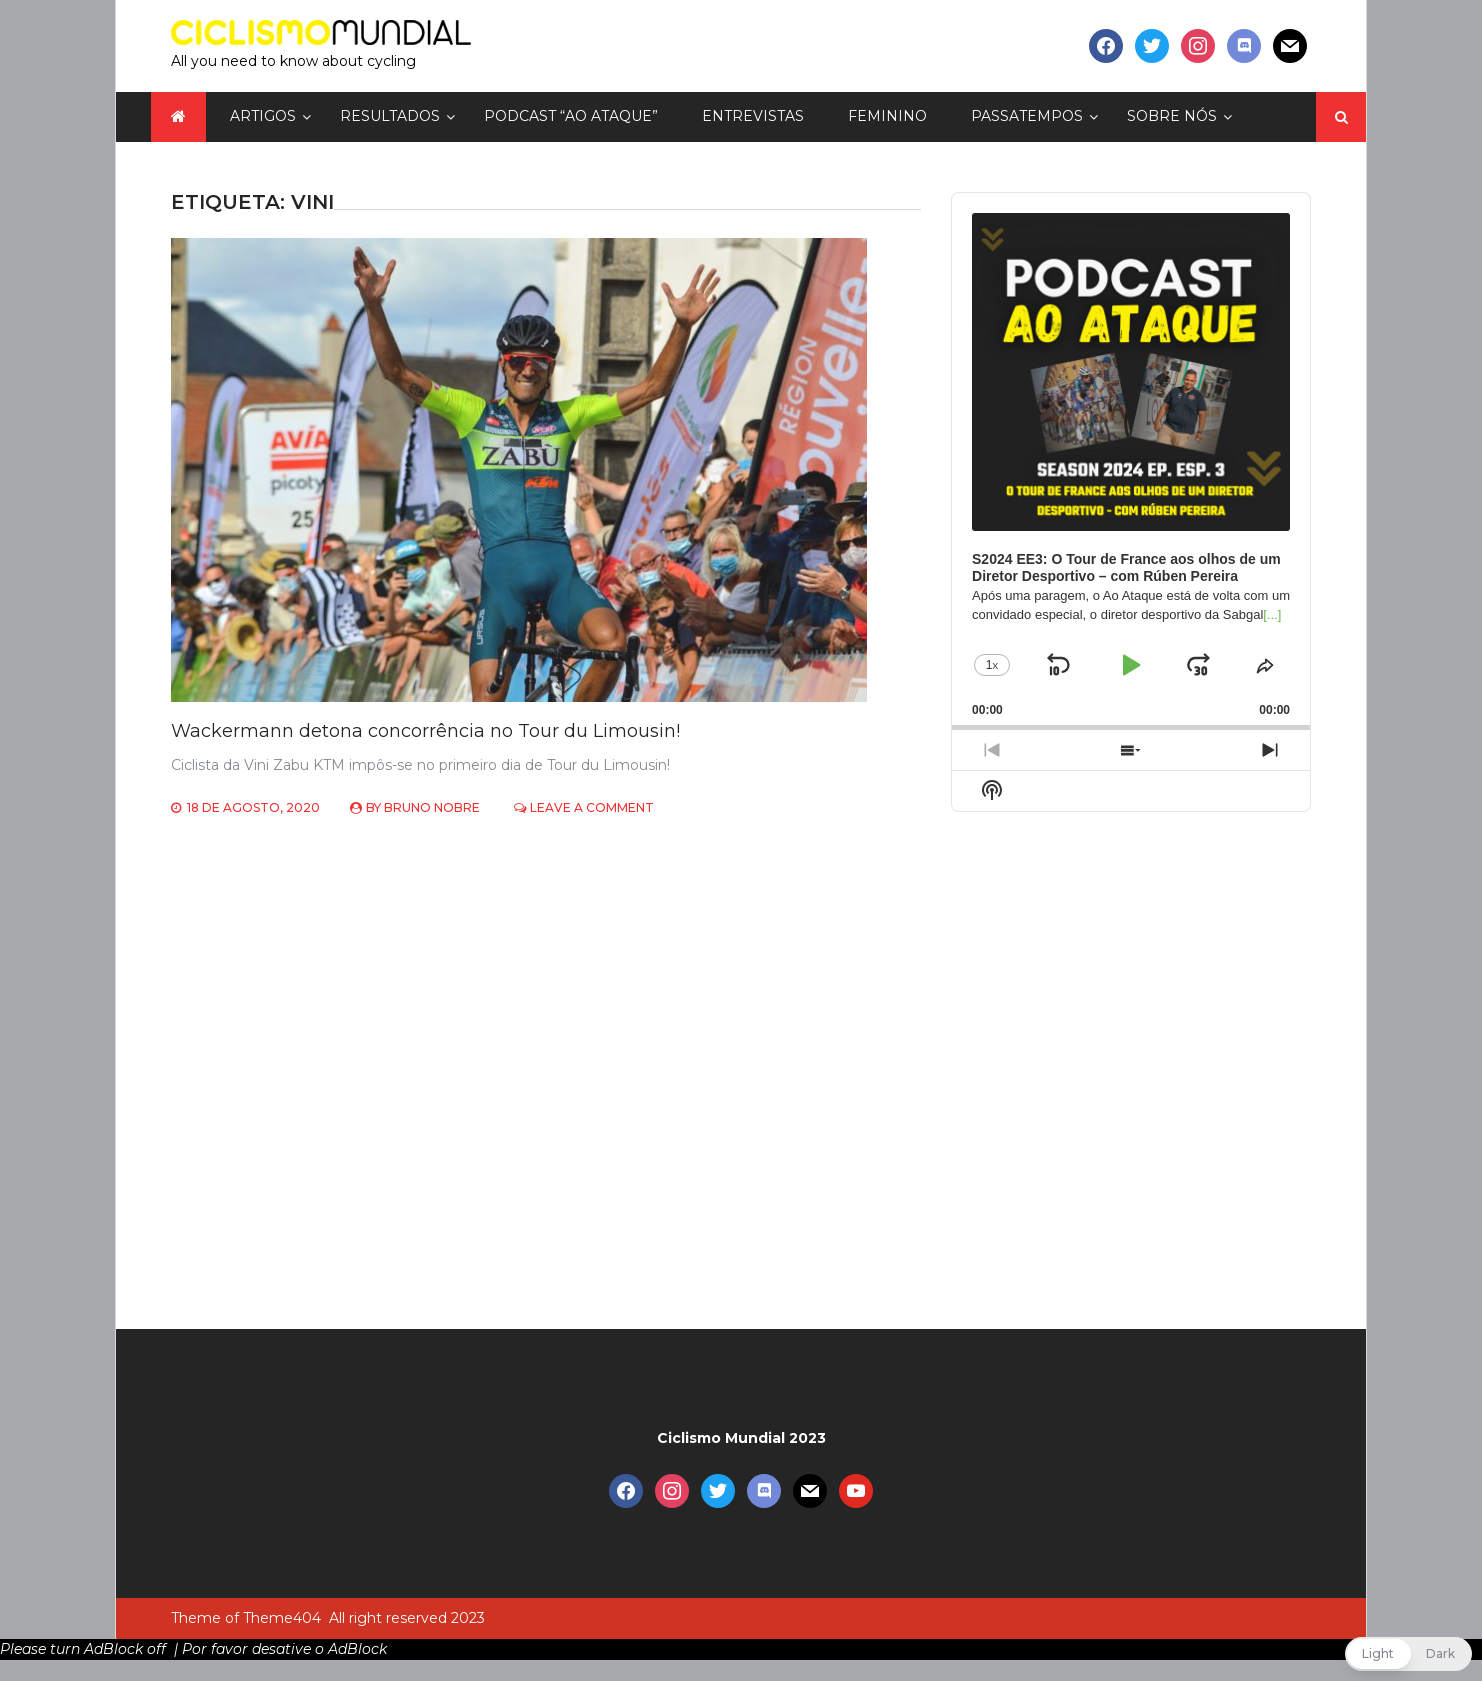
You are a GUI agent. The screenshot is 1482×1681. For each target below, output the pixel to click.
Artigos (263, 116)
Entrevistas (753, 116)
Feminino (887, 116)
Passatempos (1027, 116)
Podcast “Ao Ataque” (571, 116)
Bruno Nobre (432, 807)
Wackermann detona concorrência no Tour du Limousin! (425, 731)
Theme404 (282, 1618)
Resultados (390, 116)
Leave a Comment (592, 807)
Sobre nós (1172, 116)
